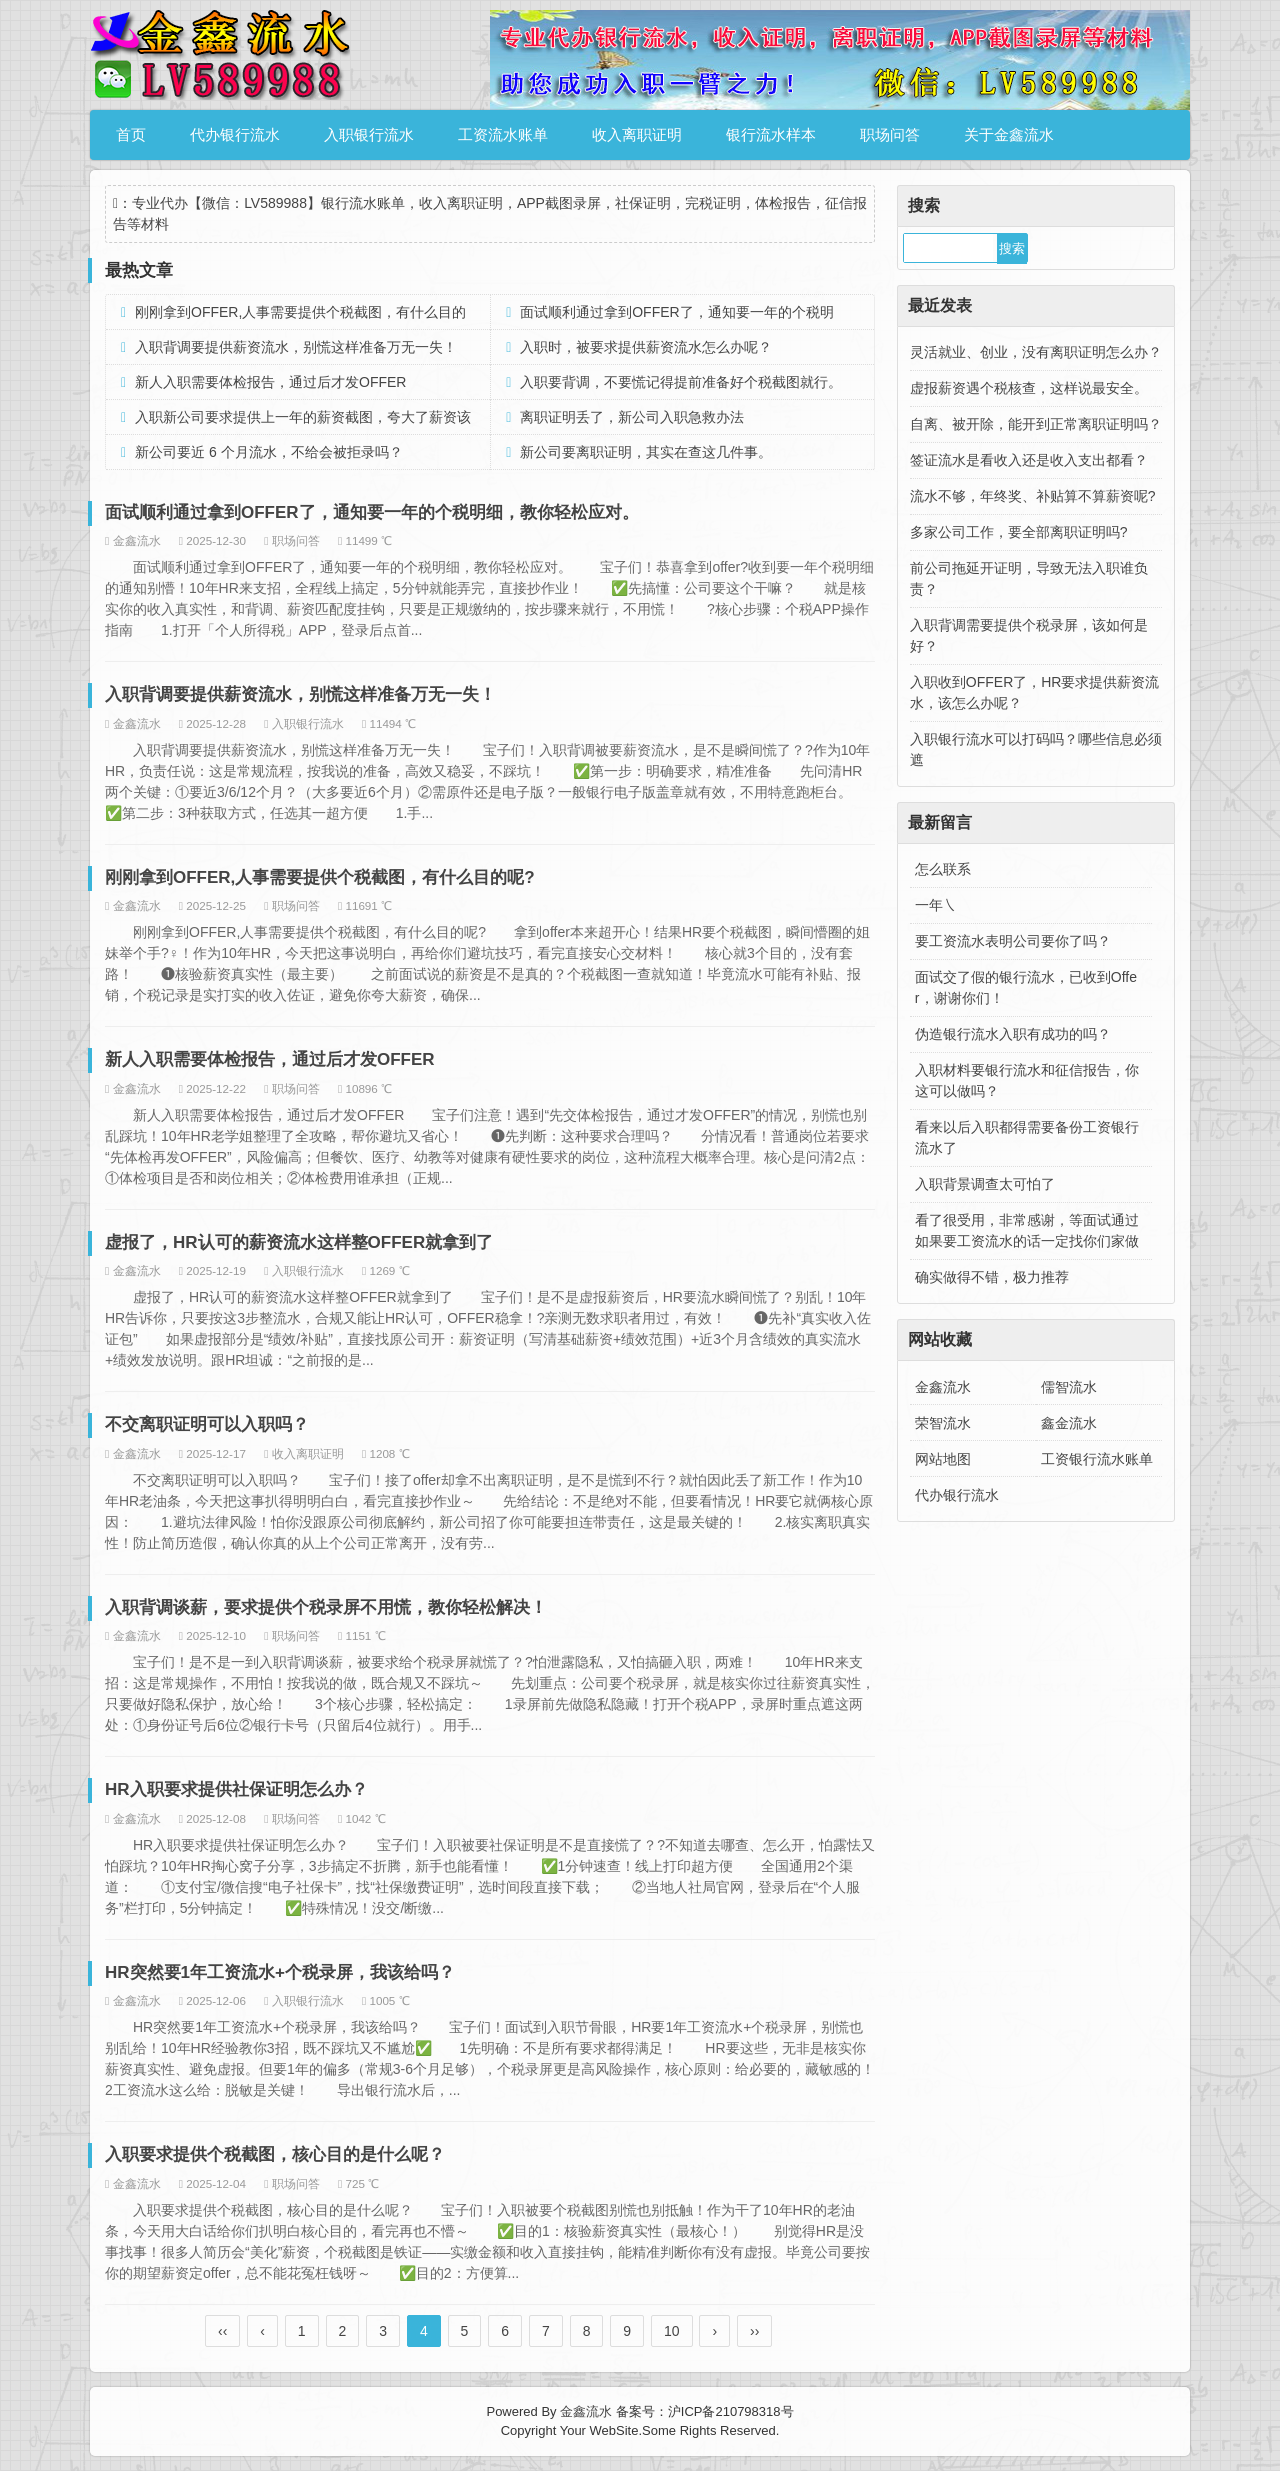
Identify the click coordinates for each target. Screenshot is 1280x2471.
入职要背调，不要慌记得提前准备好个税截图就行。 (681, 382)
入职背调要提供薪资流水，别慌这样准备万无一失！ (296, 347)
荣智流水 (943, 1423)
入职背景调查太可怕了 (985, 1184)
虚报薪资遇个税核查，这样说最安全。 (1029, 388)
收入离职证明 (637, 134)
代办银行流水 (235, 134)
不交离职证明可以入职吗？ (207, 1424)
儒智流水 (1069, 1387)
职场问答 (890, 134)
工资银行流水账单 (1097, 1459)
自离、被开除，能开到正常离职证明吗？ (1036, 424)
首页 (131, 134)
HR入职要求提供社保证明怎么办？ (236, 1789)
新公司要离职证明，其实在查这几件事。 (646, 452)
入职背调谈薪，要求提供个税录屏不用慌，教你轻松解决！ (326, 1607)
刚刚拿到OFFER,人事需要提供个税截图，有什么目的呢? (320, 877)
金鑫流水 (943, 1387)
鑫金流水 (1069, 1423)
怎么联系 (943, 869)
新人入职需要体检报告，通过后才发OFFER (270, 382)
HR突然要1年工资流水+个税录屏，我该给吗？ (280, 1972)
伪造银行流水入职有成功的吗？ (1013, 1034)
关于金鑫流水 (1009, 134)
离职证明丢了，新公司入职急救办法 (632, 417)
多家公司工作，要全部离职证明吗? (1019, 532)
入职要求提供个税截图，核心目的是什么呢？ (275, 2154)
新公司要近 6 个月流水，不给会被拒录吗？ (269, 452)
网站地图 (943, 1459)
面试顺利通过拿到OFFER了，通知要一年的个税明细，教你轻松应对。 (372, 512)
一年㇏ (936, 905)
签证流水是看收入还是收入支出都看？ (1029, 460)
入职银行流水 (369, 134)
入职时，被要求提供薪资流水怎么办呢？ (646, 347)
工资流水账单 (503, 134)
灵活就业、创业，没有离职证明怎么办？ (1036, 352)
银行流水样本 (771, 134)
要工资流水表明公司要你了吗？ (1013, 941)
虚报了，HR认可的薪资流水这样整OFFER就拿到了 (299, 1242)
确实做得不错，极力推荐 (992, 1277)
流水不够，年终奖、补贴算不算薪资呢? (1033, 496)
